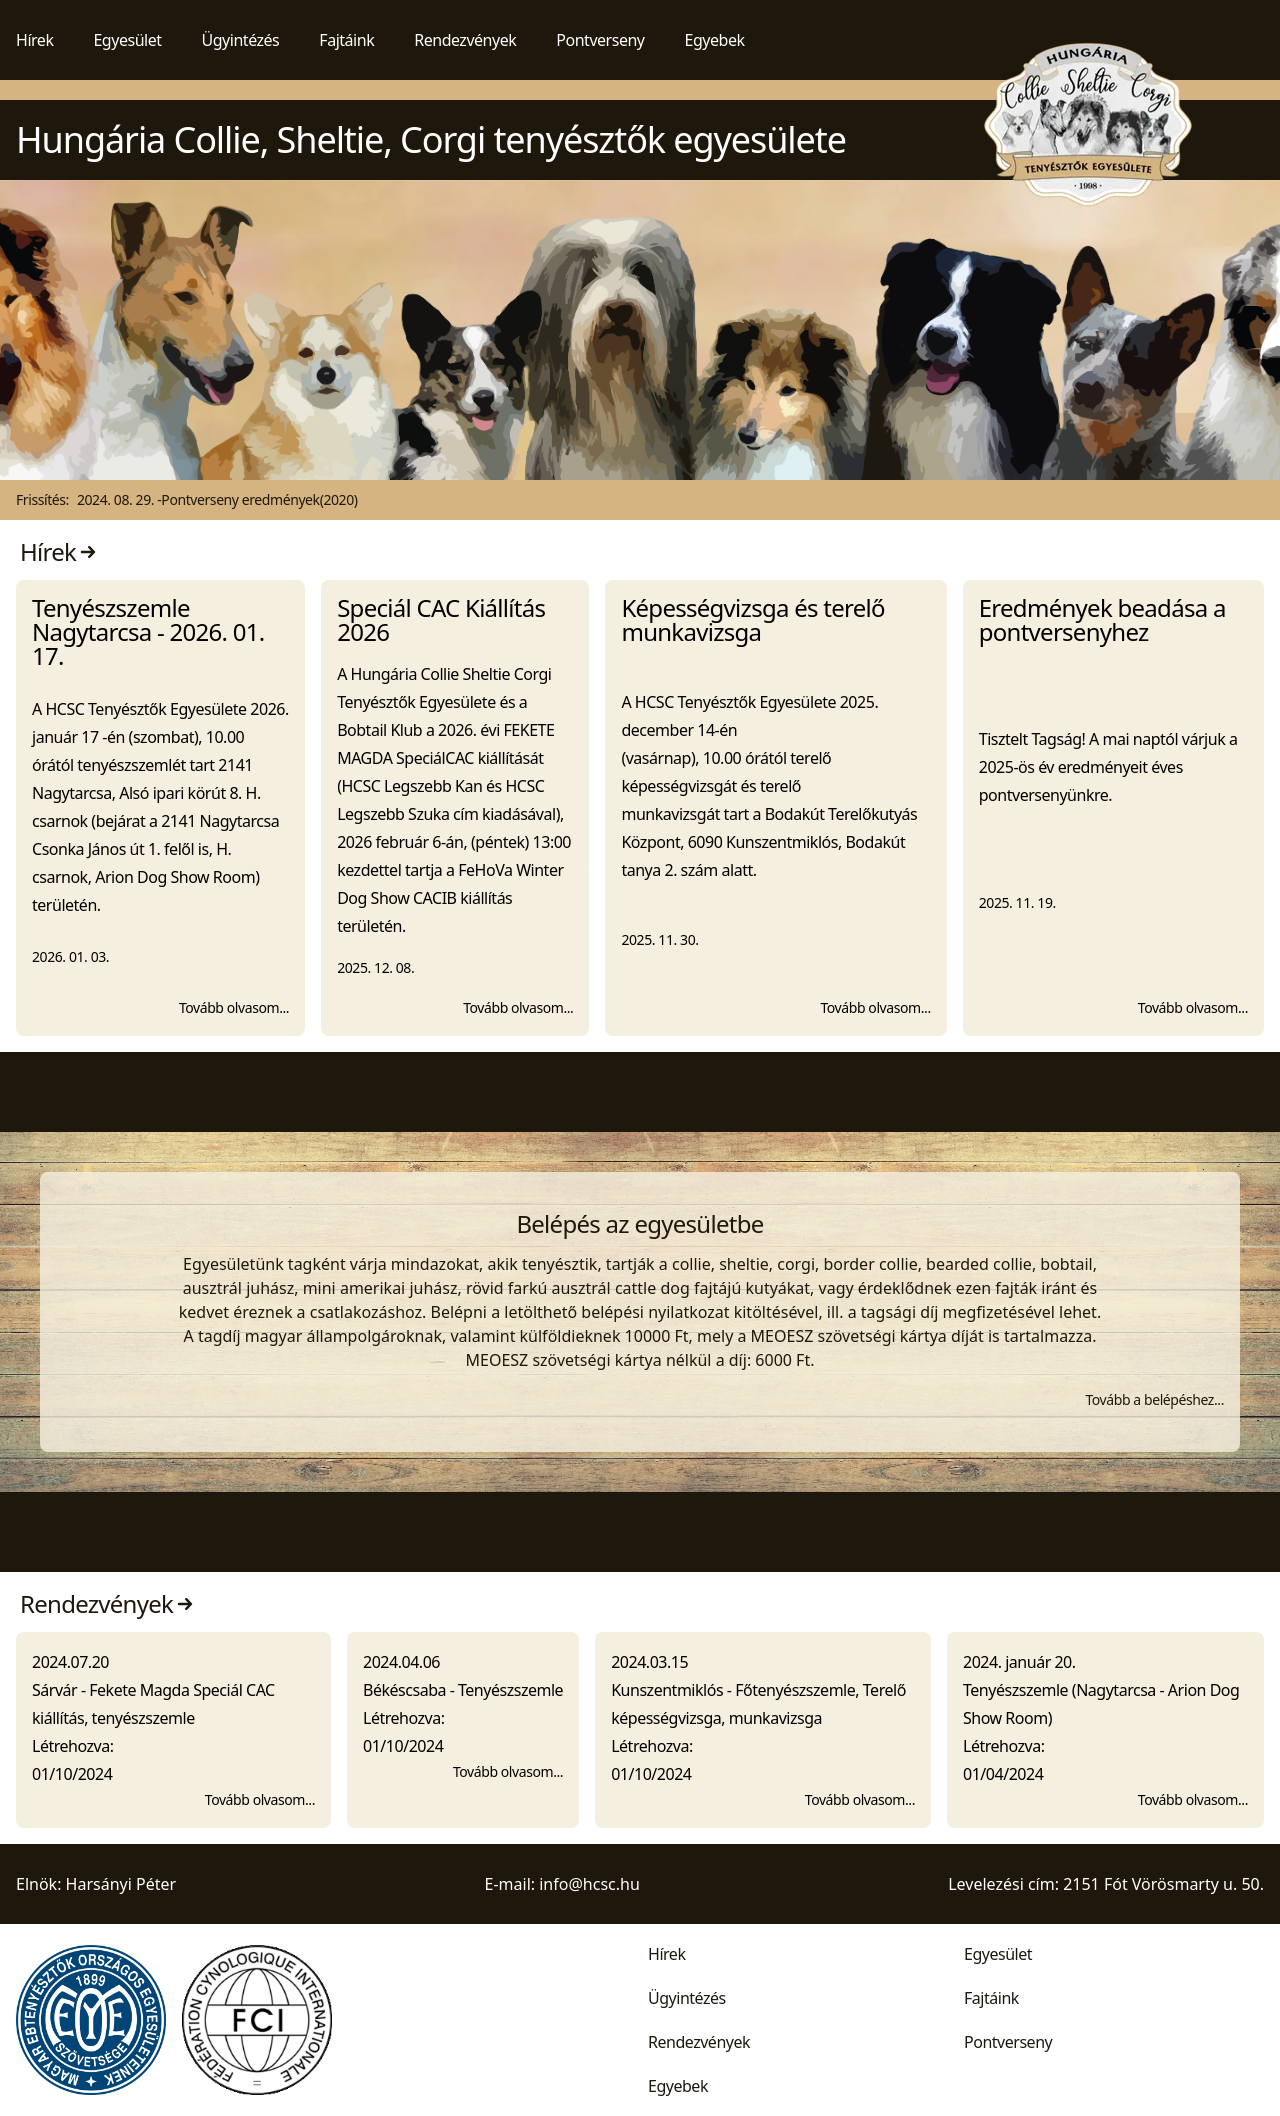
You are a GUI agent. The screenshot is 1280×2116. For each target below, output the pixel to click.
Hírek (34, 40)
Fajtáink (346, 40)
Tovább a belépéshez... (1154, 1399)
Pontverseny (600, 40)
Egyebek (715, 40)
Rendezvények (465, 40)
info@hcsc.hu (589, 1884)
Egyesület (127, 40)
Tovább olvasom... (234, 1007)
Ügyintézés (241, 40)
